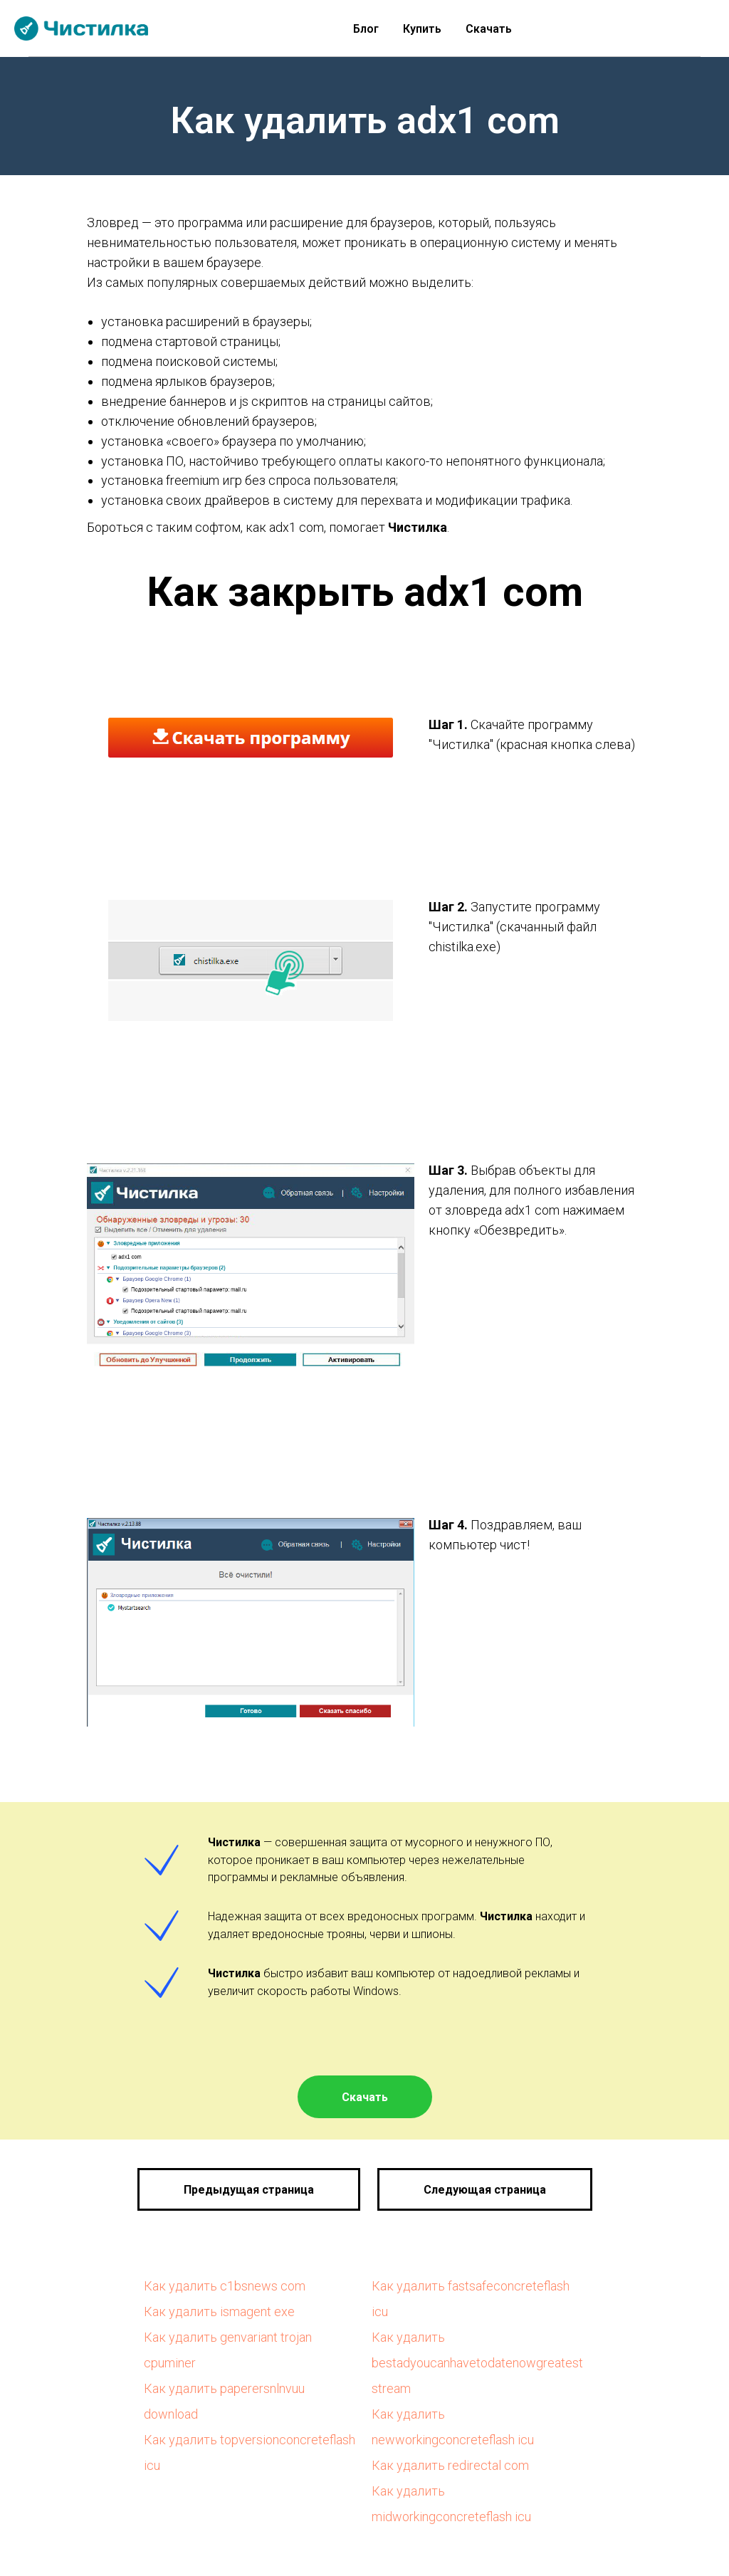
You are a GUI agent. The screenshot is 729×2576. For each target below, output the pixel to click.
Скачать (489, 29)
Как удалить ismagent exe (219, 2311)
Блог (366, 29)
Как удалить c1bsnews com (224, 2285)
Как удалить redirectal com (450, 2465)
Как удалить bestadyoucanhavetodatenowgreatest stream (477, 2363)
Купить (422, 29)
